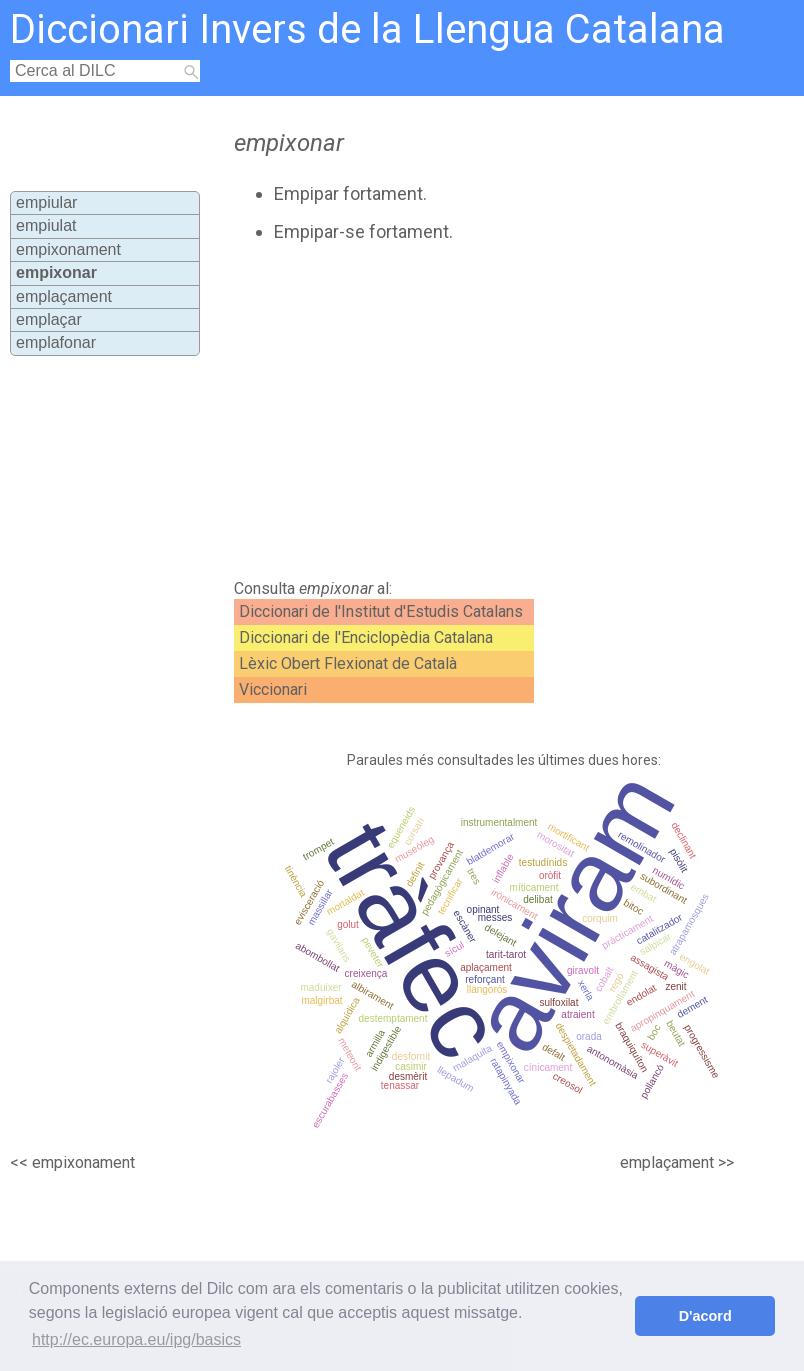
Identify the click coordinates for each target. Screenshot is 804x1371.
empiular (46, 202)
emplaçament (64, 296)
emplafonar (56, 342)
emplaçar (49, 319)
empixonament (68, 249)
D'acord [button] (705, 1316)
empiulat (46, 225)
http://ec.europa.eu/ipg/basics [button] (136, 1339)
